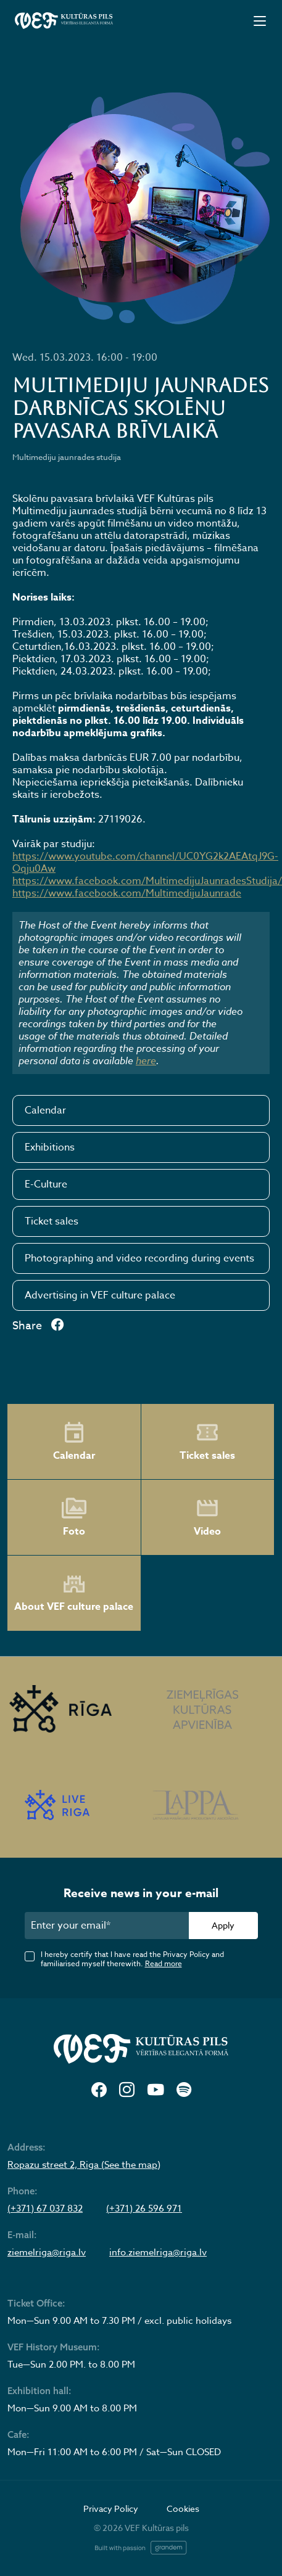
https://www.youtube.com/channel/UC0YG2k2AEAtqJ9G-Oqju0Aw (145, 862)
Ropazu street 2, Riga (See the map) (83, 2164)
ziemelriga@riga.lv (46, 2252)
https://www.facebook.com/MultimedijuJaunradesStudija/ (147, 881)
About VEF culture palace (73, 1593)
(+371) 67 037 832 (45, 2208)
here (146, 1060)
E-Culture (46, 1184)
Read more (163, 1963)
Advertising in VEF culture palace (100, 1295)
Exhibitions (50, 1147)
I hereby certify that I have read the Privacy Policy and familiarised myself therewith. (132, 1959)
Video (207, 1517)
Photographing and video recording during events (139, 1258)
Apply (223, 1925)
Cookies (183, 2508)
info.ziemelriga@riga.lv (158, 2252)
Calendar (45, 1110)
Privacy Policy (110, 2508)
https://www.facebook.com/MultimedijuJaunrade (126, 893)
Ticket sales (51, 1221)
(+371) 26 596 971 (144, 2208)
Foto (74, 1517)
